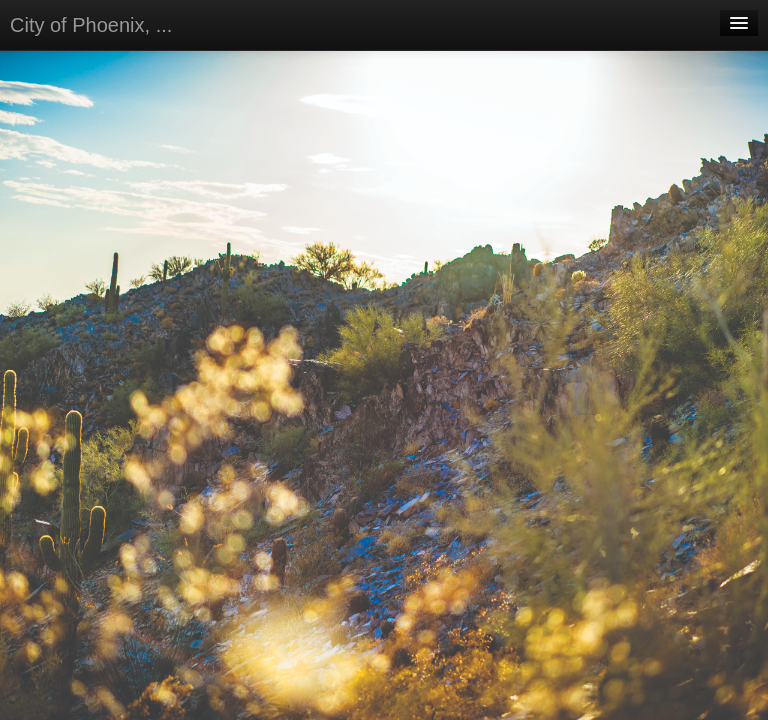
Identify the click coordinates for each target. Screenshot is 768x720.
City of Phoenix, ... (91, 25)
